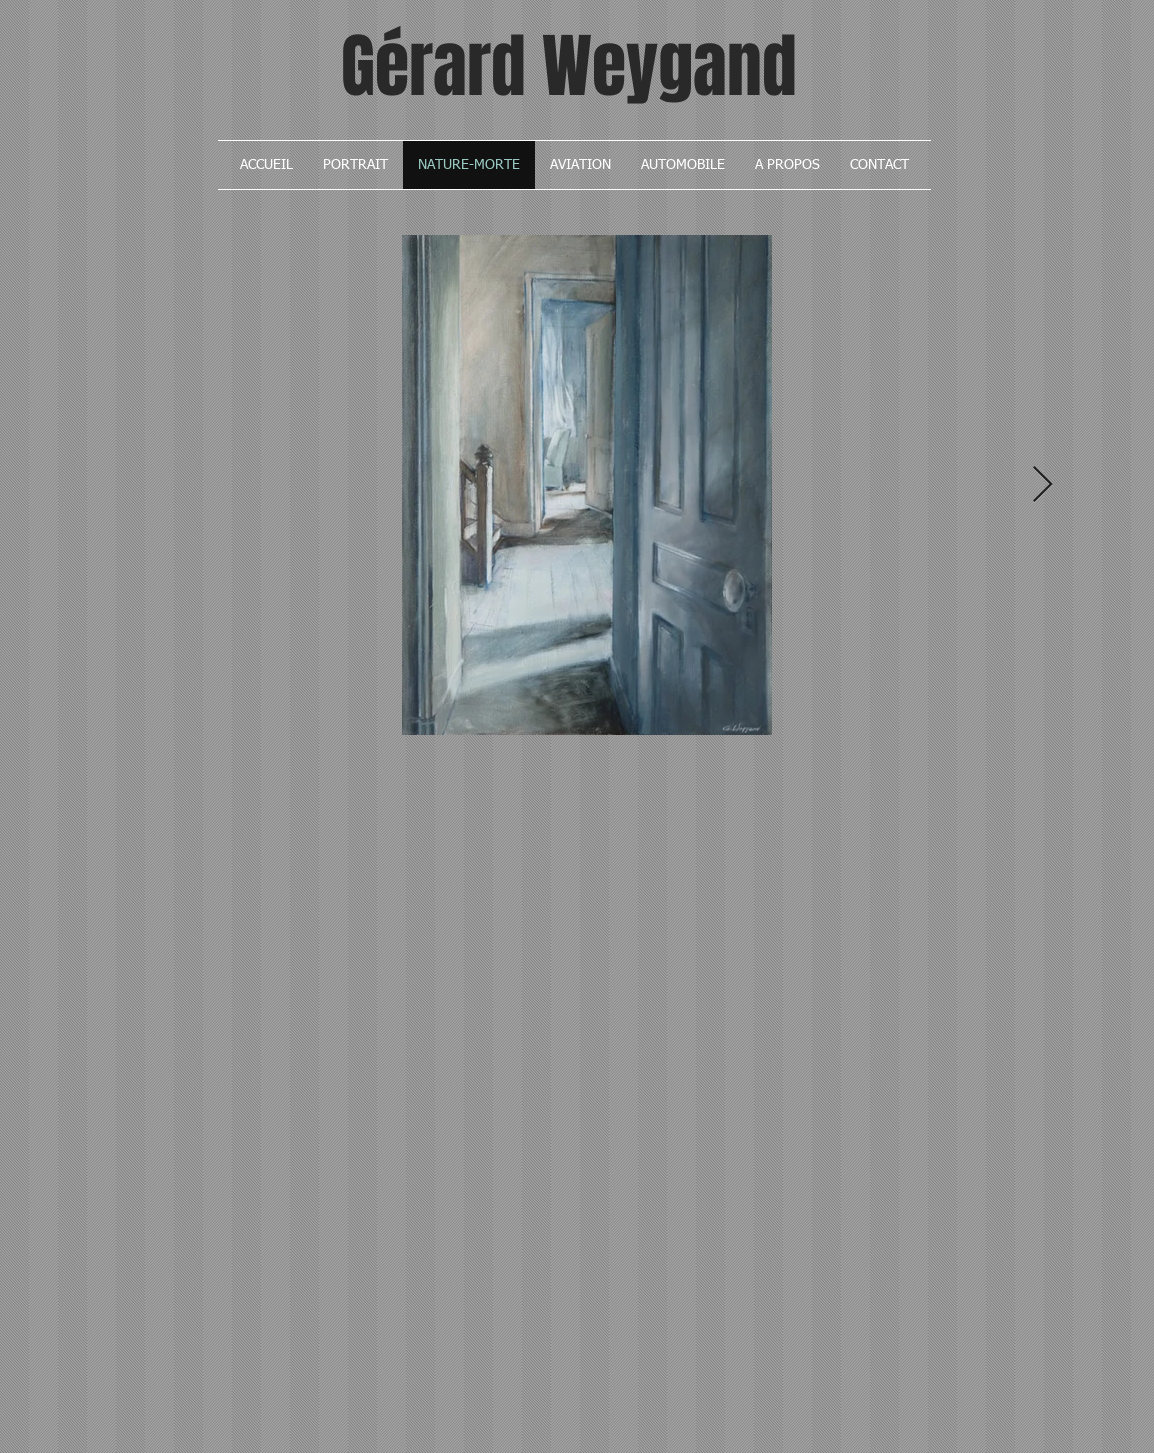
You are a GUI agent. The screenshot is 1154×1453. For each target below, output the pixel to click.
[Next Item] (1042, 485)
